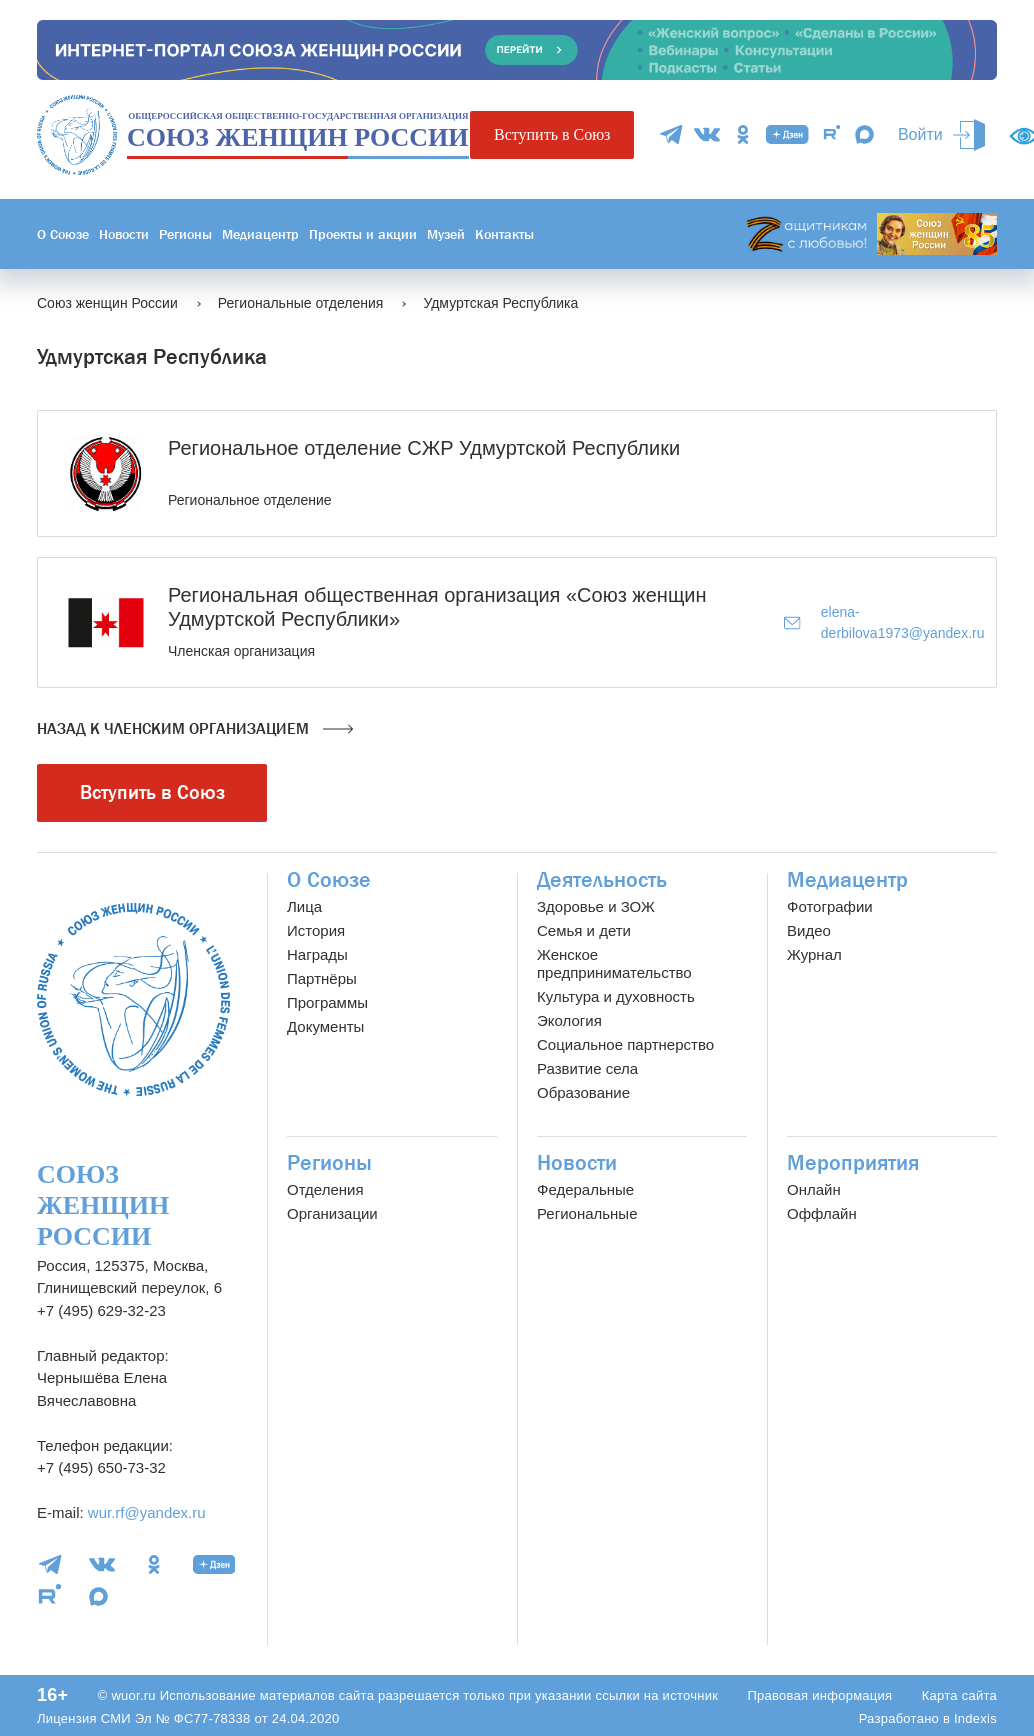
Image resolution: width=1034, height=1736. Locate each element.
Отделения (325, 1189)
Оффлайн (822, 1213)
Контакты (504, 234)
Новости (124, 234)
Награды (317, 954)
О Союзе (63, 234)
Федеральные (585, 1189)
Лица (304, 906)
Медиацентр (260, 234)
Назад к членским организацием (195, 729)
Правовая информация (819, 1695)
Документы (325, 1026)
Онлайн (814, 1189)
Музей (446, 234)
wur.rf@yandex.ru (147, 1512)
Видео (809, 930)
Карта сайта (959, 1695)
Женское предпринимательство (614, 963)
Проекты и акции (363, 234)
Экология (569, 1020)
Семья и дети (584, 930)
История (316, 930)
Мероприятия (853, 1163)
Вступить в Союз (552, 134)
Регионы (185, 234)
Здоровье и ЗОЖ (596, 906)
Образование (583, 1092)
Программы (327, 1002)
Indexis (975, 1718)
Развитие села (587, 1068)
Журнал (814, 954)
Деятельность (602, 880)
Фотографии (830, 906)
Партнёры (322, 978)
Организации (332, 1213)
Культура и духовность (616, 996)
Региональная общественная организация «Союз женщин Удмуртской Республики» (437, 607)
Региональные (587, 1213)
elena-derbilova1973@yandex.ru (884, 622)
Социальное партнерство (625, 1044)
